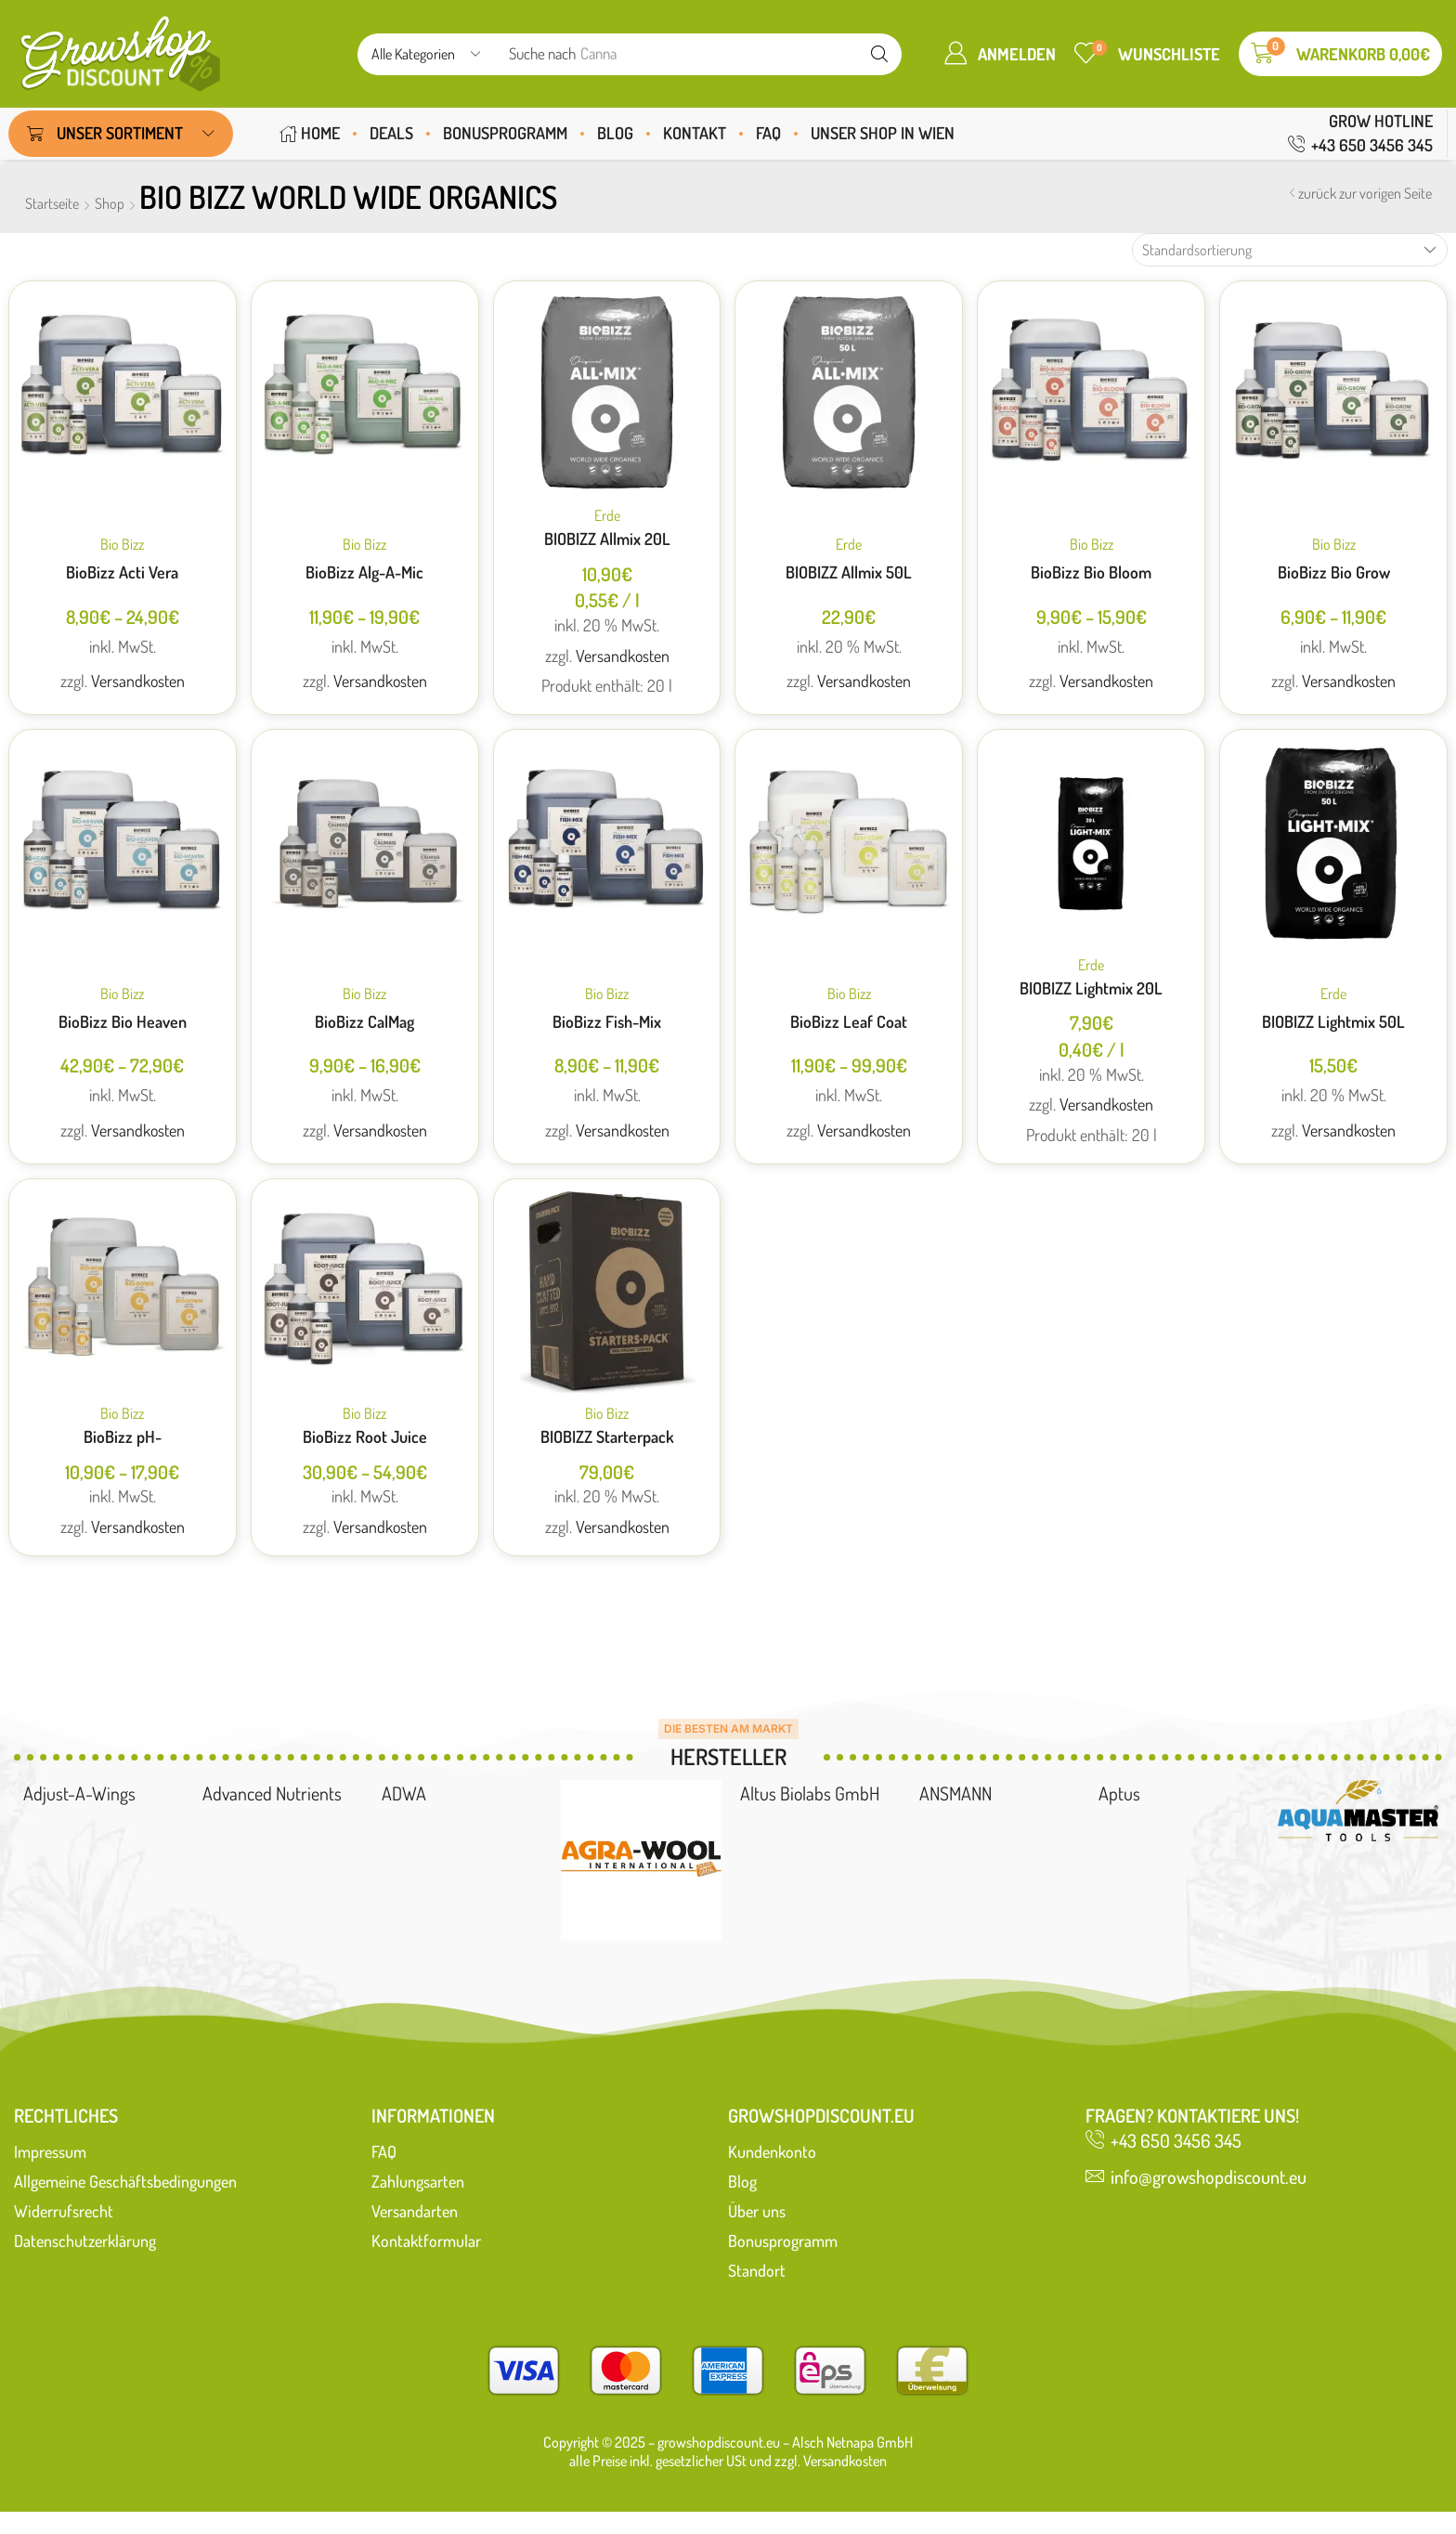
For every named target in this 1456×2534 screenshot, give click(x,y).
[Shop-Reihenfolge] (1290, 249)
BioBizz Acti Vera (122, 572)
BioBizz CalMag (364, 1021)
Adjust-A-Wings (79, 1793)
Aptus (1119, 1793)
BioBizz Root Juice (365, 1436)
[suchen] (879, 54)
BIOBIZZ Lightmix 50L (1333, 1021)
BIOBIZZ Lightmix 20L (1091, 988)
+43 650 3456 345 (1372, 145)
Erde (607, 515)
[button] (999, 53)
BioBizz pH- (123, 1436)
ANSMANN (955, 1793)
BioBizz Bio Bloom (1091, 572)
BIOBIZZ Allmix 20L (607, 538)
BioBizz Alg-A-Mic (364, 572)
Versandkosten (138, 680)
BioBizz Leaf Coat (848, 1021)
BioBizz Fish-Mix (606, 1021)
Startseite (52, 203)
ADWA (404, 1793)
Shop (109, 203)
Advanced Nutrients (272, 1793)
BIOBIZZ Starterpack (607, 1436)
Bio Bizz (122, 544)
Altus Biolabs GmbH (809, 1793)
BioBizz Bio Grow (1334, 572)
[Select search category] (424, 54)
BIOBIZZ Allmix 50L (849, 572)
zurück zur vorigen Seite (1365, 193)
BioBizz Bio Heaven (122, 1021)
